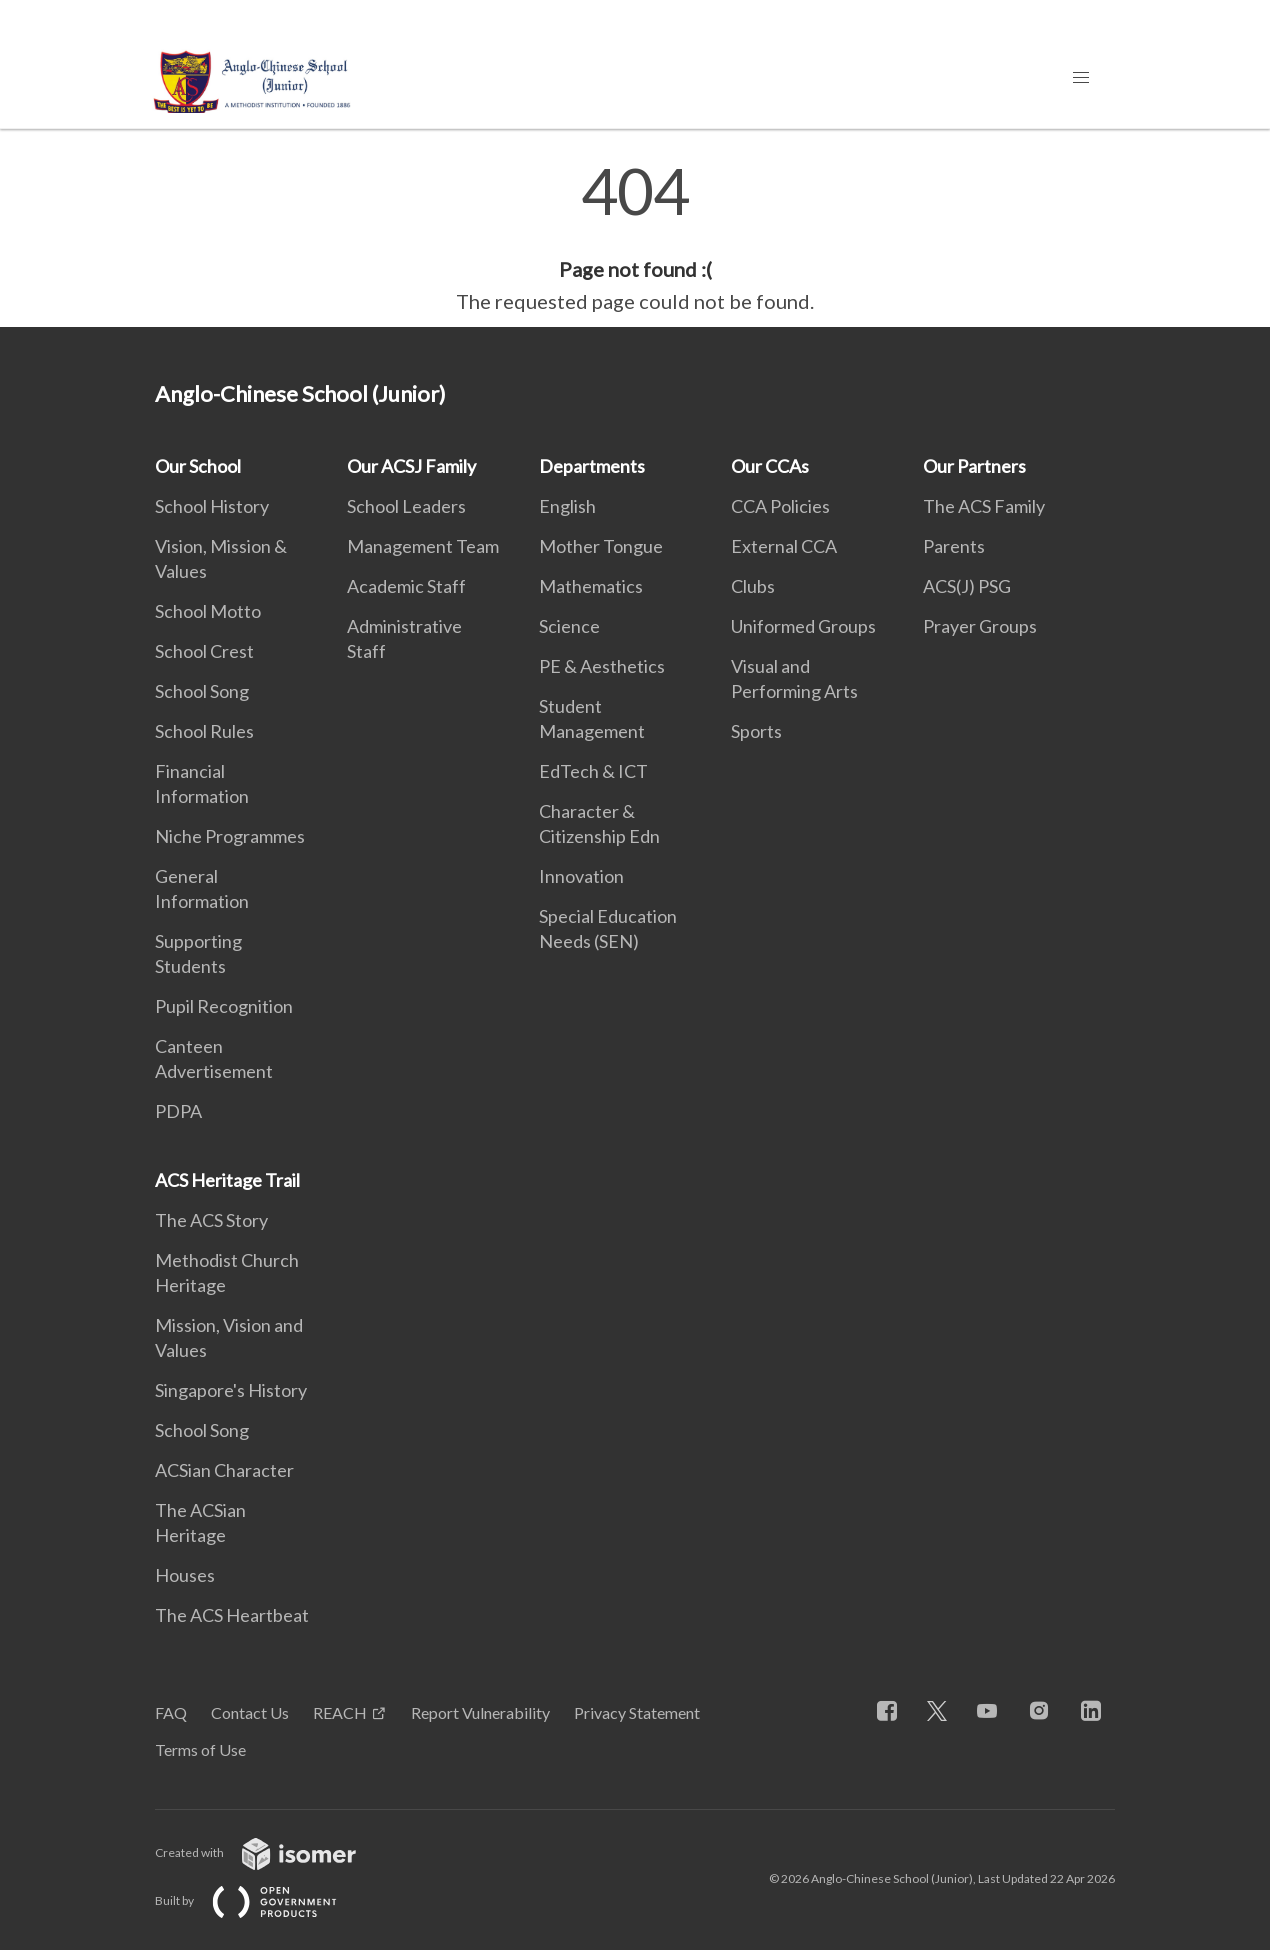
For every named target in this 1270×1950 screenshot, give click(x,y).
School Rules (204, 731)
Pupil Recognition (224, 1006)
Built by (262, 1900)
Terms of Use (200, 1749)
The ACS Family (984, 506)
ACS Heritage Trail (227, 1180)
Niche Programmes (230, 836)
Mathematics (591, 586)
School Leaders (406, 506)
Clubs (753, 586)
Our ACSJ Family (411, 466)
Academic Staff (406, 586)
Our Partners (974, 466)
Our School (198, 466)
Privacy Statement (637, 1712)
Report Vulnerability (480, 1712)
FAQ (171, 1712)
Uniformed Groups (803, 626)
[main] (635, 238)
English (567, 506)
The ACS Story (211, 1220)
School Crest (204, 651)
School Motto (208, 611)
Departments (592, 466)
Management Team (423, 546)
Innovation (581, 876)
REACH (340, 1712)
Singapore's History (231, 1390)
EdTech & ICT (593, 771)
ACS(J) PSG (967, 586)
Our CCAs (770, 466)
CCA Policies (780, 506)
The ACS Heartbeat (232, 1615)
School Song (202, 691)
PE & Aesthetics (602, 666)
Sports (756, 731)
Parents (954, 546)
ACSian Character (224, 1470)
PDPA (178, 1111)
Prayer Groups (980, 626)
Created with (271, 1852)
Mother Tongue (601, 546)
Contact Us (250, 1712)
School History (212, 506)
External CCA (784, 546)
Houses (185, 1575)
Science (569, 626)
